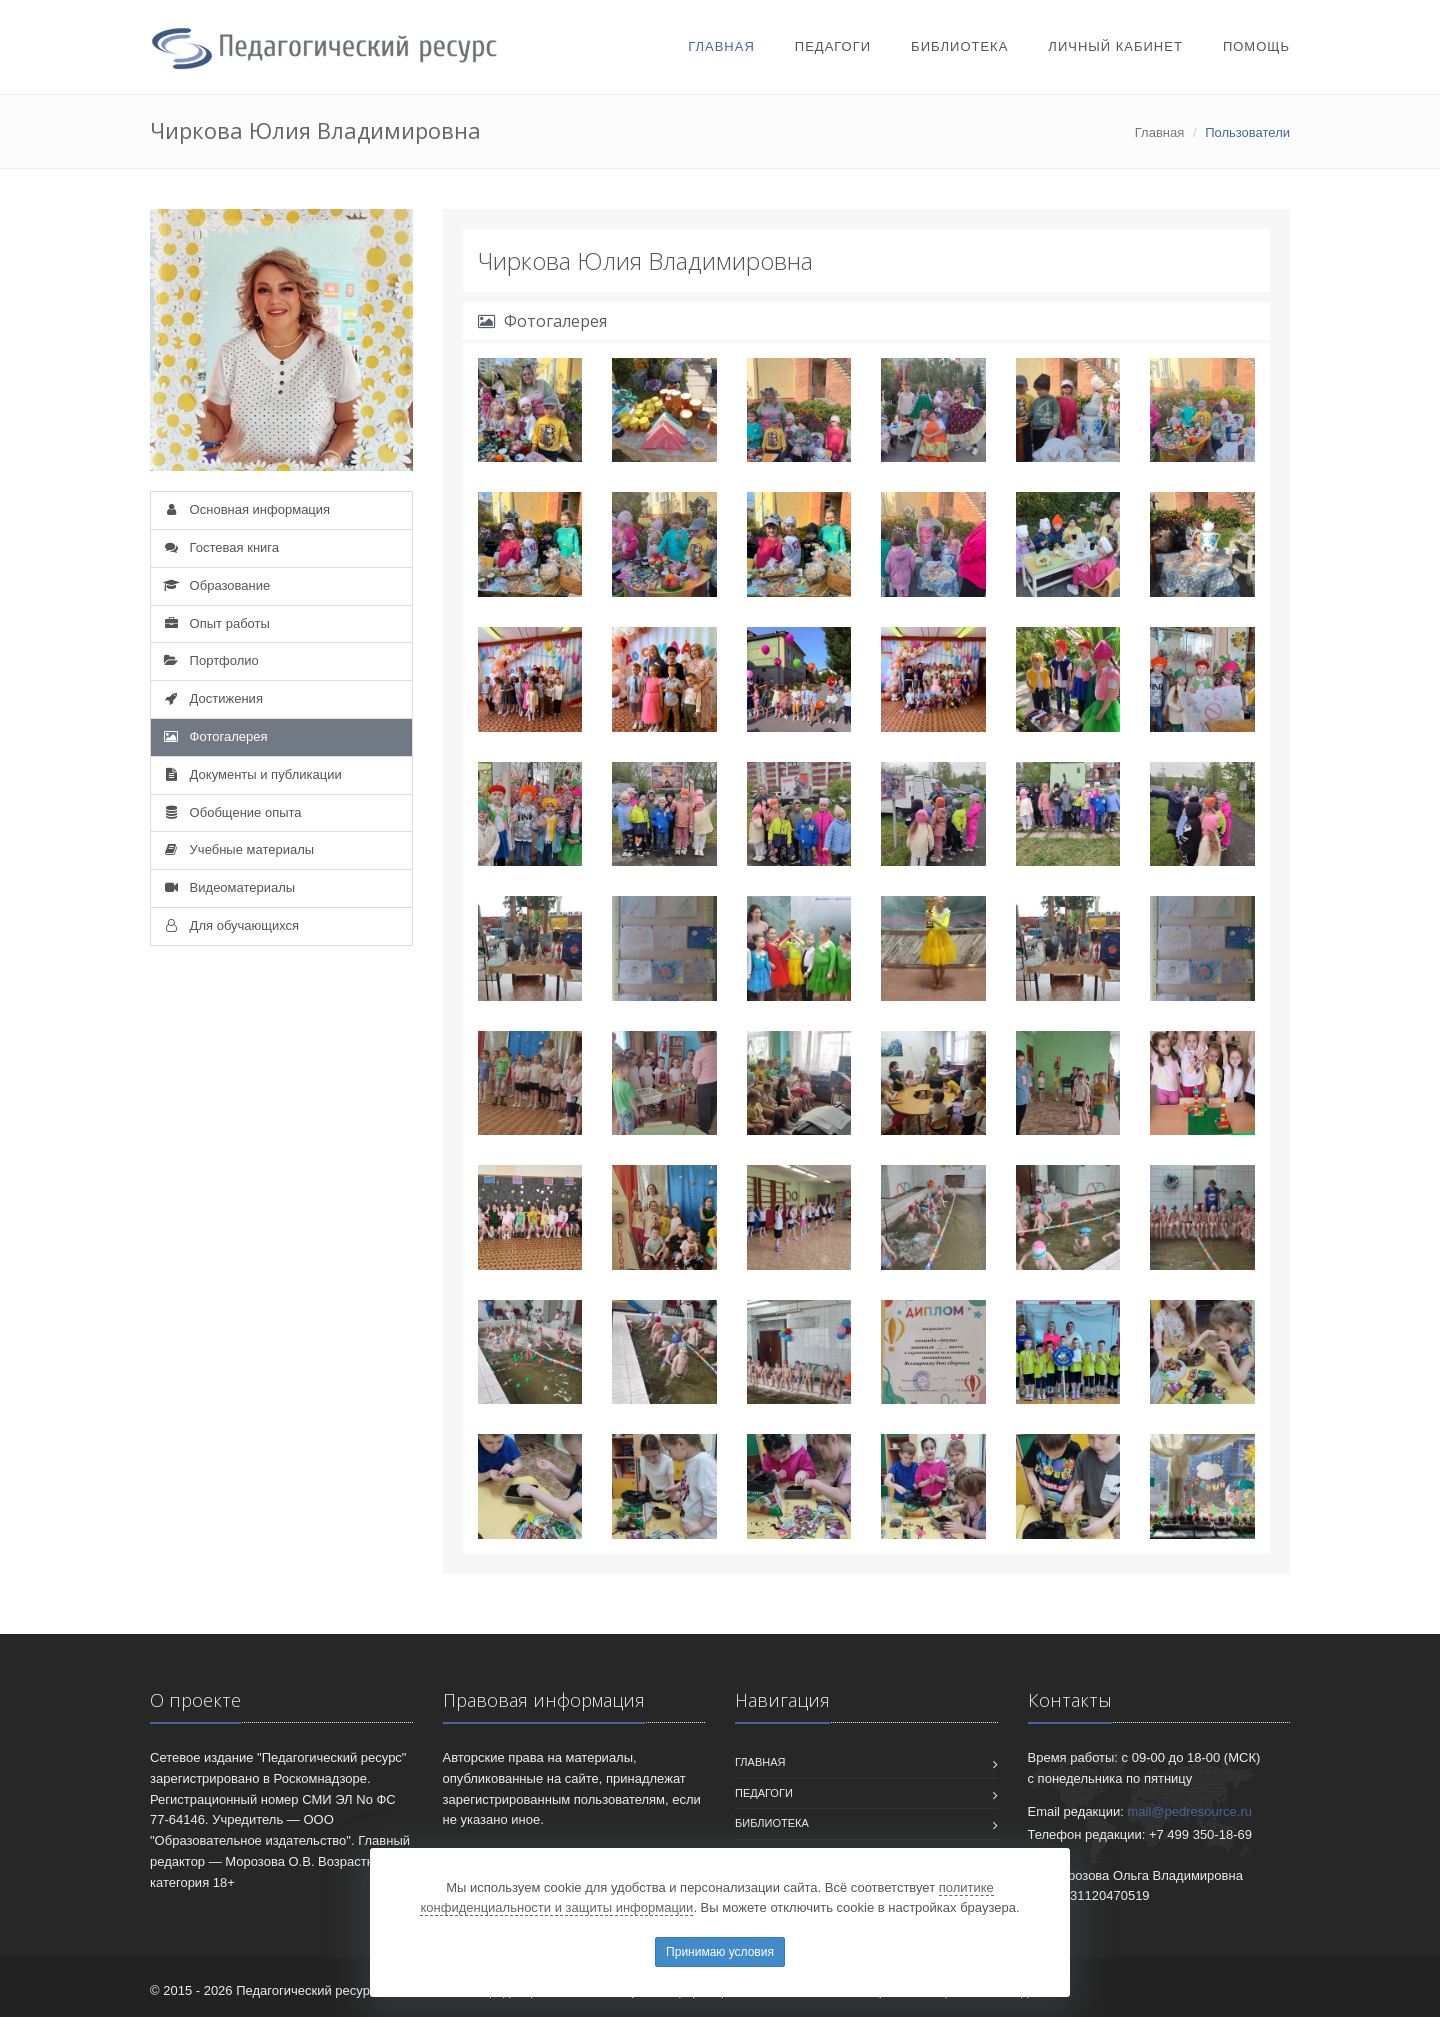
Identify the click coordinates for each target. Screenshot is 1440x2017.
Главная (721, 46)
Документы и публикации (251, 774)
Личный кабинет (1115, 46)
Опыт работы (215, 623)
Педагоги (833, 46)
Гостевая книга (220, 547)
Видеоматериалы (228, 887)
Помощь (1256, 46)
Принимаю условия (720, 1952)
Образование (215, 585)
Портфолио (210, 660)
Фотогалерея (214, 736)
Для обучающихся (230, 925)
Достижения (212, 698)
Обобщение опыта (231, 812)
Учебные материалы (237, 849)
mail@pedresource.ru (1190, 1811)
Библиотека (959, 46)
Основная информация (245, 509)
